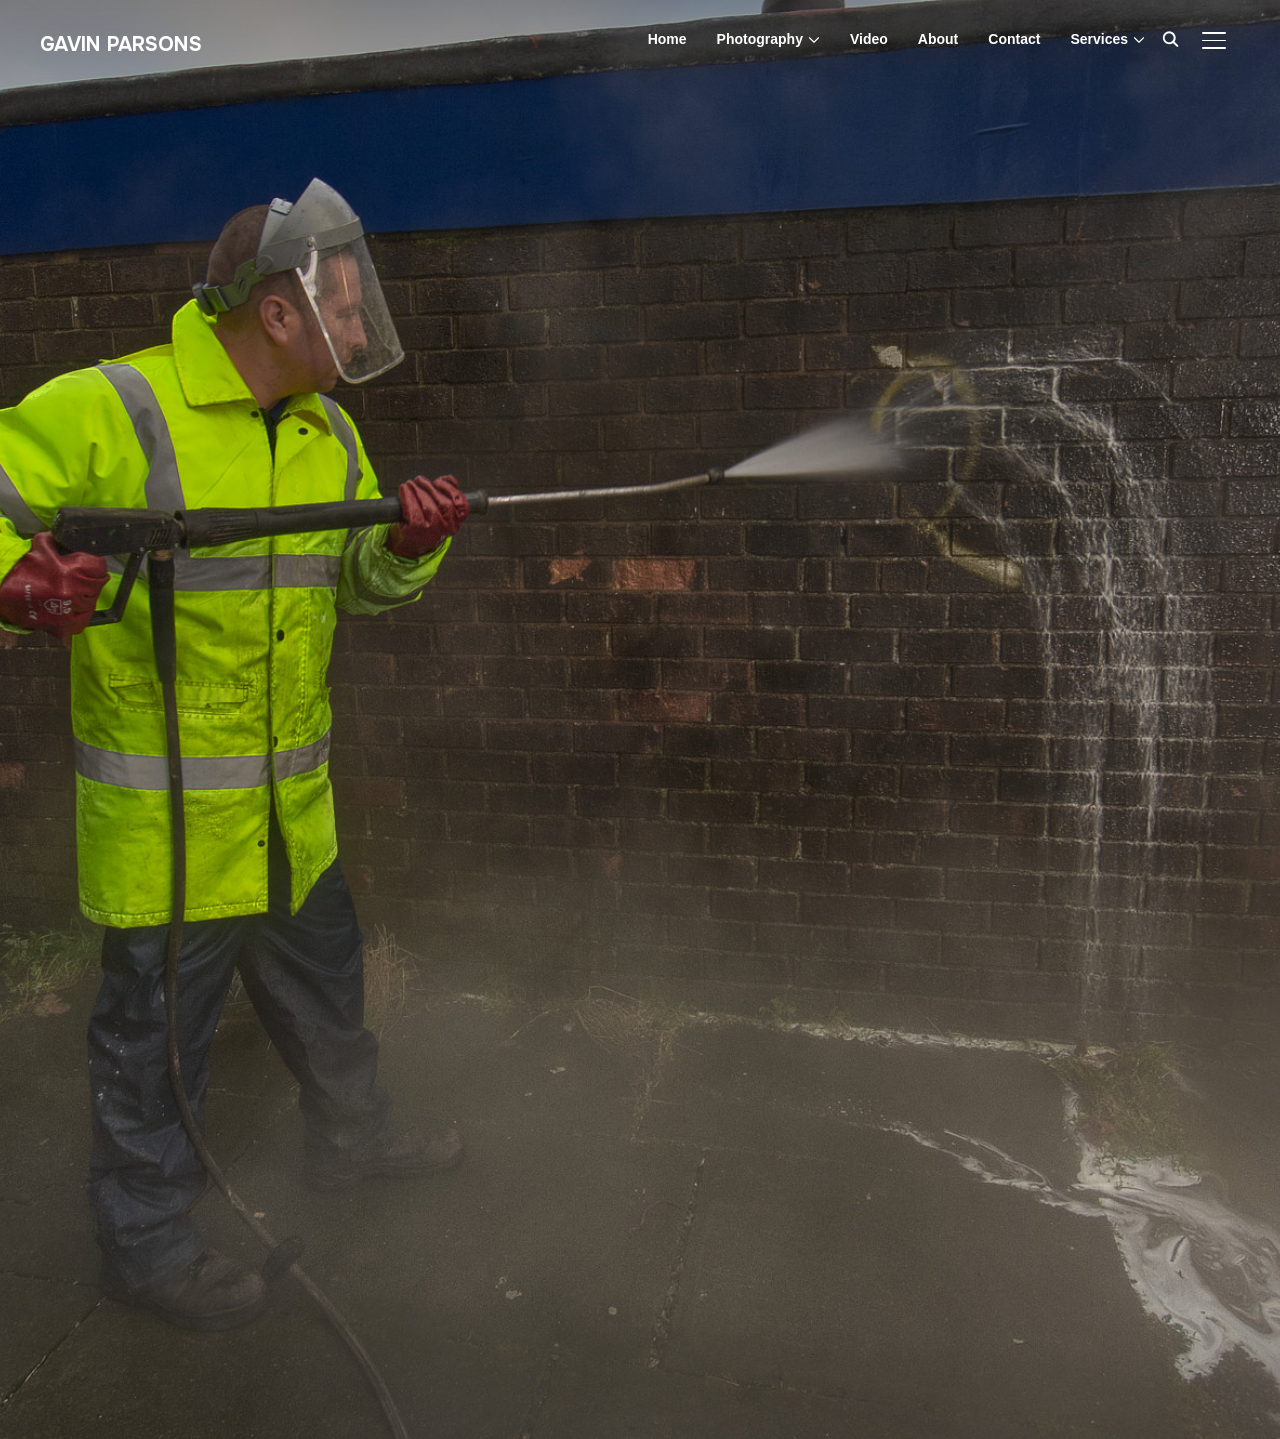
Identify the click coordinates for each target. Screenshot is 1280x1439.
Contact (1014, 39)
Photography (760, 39)
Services (1099, 39)
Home (667, 39)
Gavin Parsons (121, 44)
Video (869, 39)
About (938, 39)
